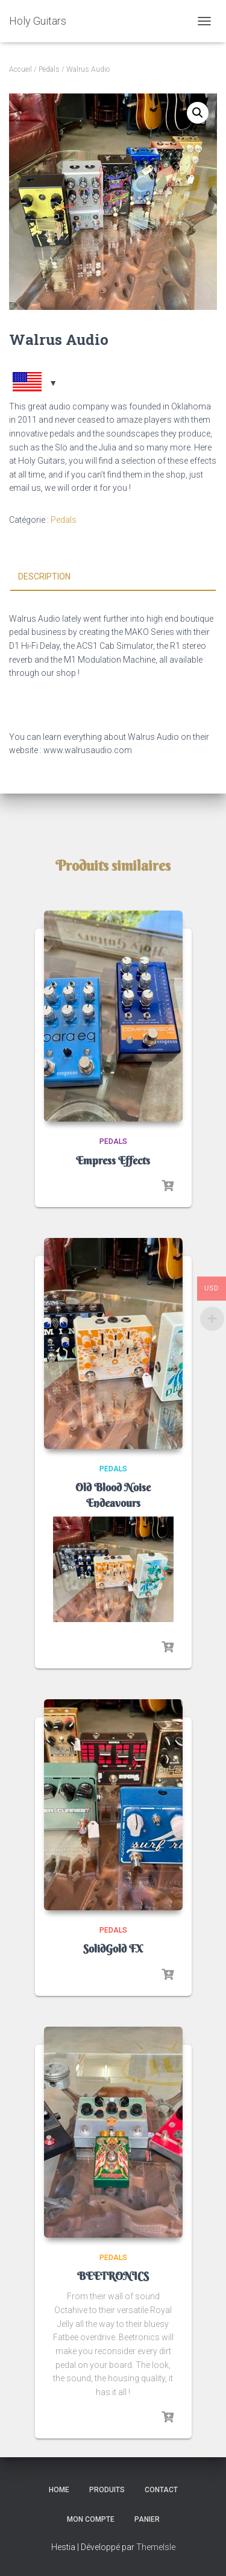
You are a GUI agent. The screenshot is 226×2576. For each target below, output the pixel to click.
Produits (107, 2490)
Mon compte (91, 2519)
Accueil (20, 69)
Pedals (49, 69)
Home (59, 2490)
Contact (161, 2490)
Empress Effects (113, 1160)
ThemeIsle (155, 2547)
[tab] (113, 577)
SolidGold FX (113, 1949)
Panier (147, 2519)
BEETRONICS (113, 2276)
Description (44, 576)
